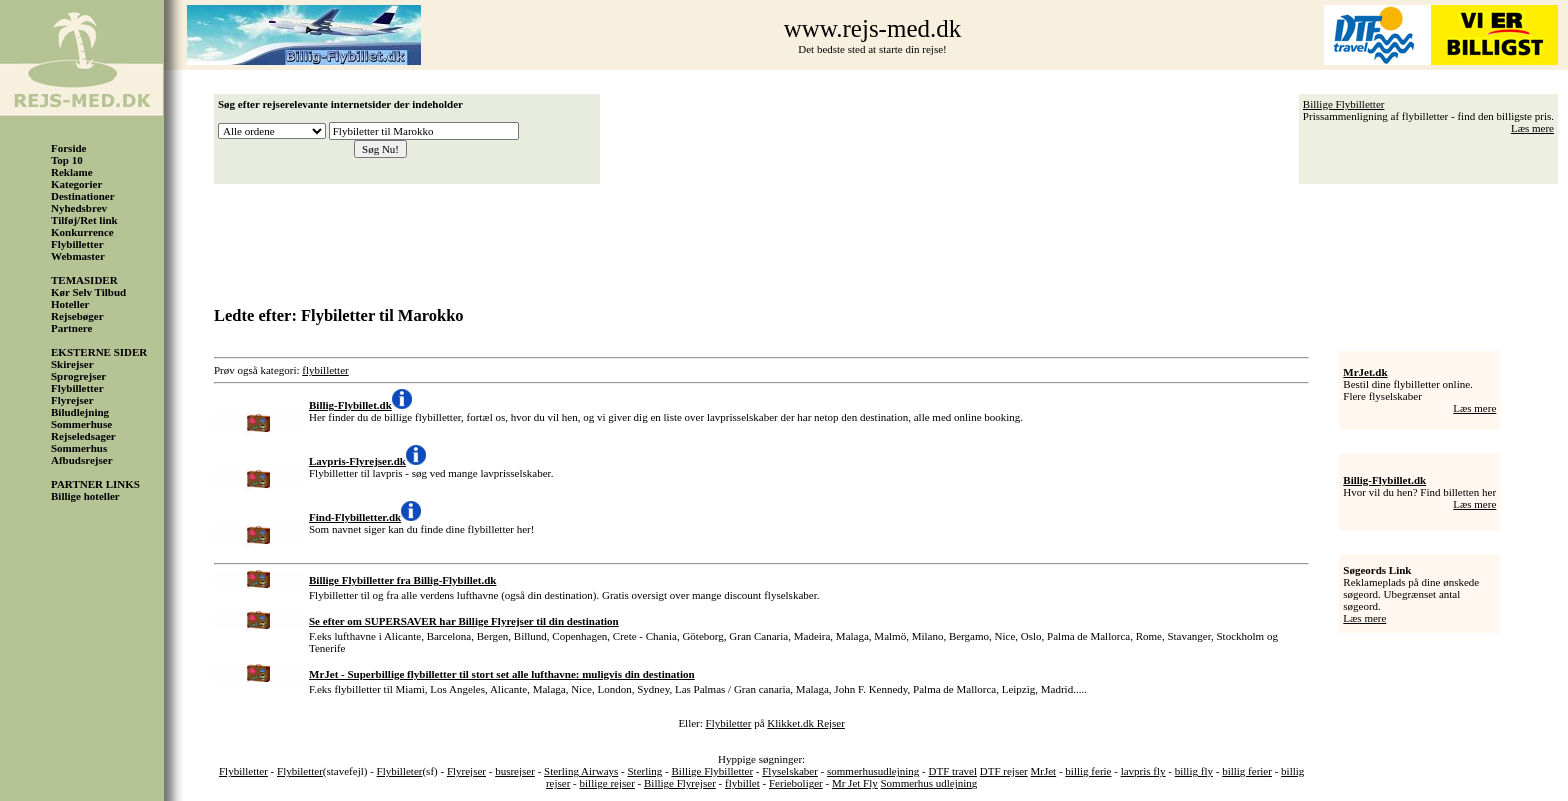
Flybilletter (77, 244)
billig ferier (1247, 771)
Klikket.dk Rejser (806, 723)
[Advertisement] (891, 238)
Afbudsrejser (82, 460)
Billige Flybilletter (1344, 104)
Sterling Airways (581, 771)
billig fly (1194, 771)
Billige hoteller (85, 496)
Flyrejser (72, 400)
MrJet (1044, 771)
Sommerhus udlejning (929, 783)
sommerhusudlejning (873, 771)
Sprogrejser (78, 376)
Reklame (72, 172)
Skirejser (72, 364)
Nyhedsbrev (79, 208)
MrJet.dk (1365, 372)
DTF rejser (1004, 771)
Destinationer (83, 196)
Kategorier (76, 184)
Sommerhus (79, 448)
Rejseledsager (83, 436)
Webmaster (78, 256)
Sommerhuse (81, 424)
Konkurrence (82, 232)
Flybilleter (400, 771)
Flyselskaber (790, 771)
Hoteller (70, 304)
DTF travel (952, 771)
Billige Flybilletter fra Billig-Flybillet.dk (402, 580)
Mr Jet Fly (855, 783)
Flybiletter (729, 723)
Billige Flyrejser (680, 783)
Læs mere (1532, 128)
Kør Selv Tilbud (88, 292)
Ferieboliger (796, 783)
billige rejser (607, 783)
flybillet (742, 783)
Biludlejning (80, 412)
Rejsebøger (77, 316)
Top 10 (67, 160)
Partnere (71, 328)
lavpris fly (1143, 771)
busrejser (515, 771)
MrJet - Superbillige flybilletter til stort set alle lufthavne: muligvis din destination (502, 674)
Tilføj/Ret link (84, 220)
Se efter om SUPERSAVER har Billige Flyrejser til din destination (464, 621)
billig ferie (1088, 771)
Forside (68, 148)
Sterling (644, 771)
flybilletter (325, 370)
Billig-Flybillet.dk (1384, 480)
